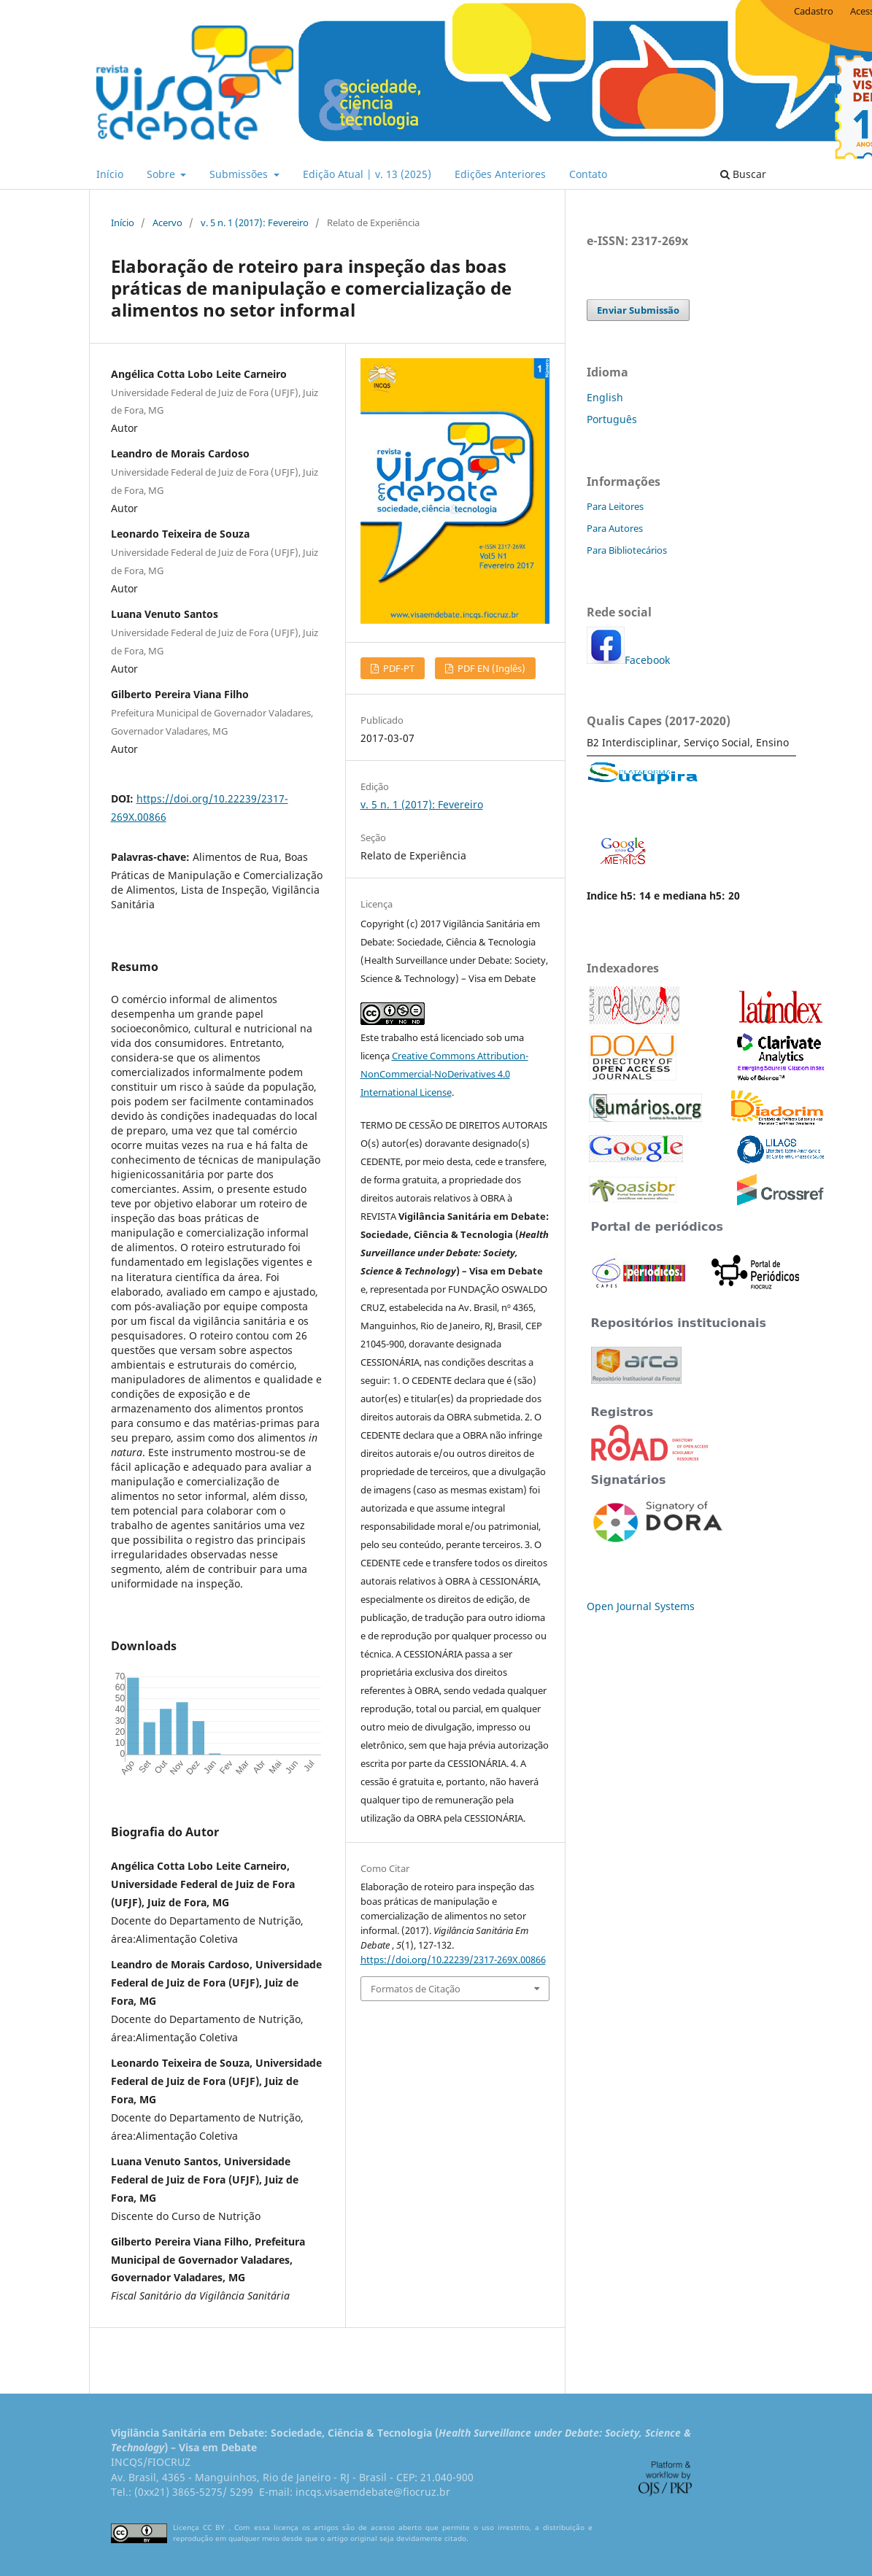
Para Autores (615, 528)
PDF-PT (397, 668)
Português (612, 419)
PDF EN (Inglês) (490, 668)
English (605, 397)
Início (109, 174)
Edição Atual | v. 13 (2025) (367, 174)
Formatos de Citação (415, 1988)
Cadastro (813, 11)
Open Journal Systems (641, 1606)
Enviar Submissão (638, 310)
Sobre (162, 174)
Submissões (240, 174)
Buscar (743, 174)
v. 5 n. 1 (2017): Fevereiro (255, 222)
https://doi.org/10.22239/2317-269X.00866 (453, 1959)
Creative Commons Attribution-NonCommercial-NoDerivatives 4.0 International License (444, 1074)
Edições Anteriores (500, 174)
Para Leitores (615, 506)
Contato (588, 174)
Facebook (647, 660)
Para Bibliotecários (627, 550)
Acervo (167, 222)
